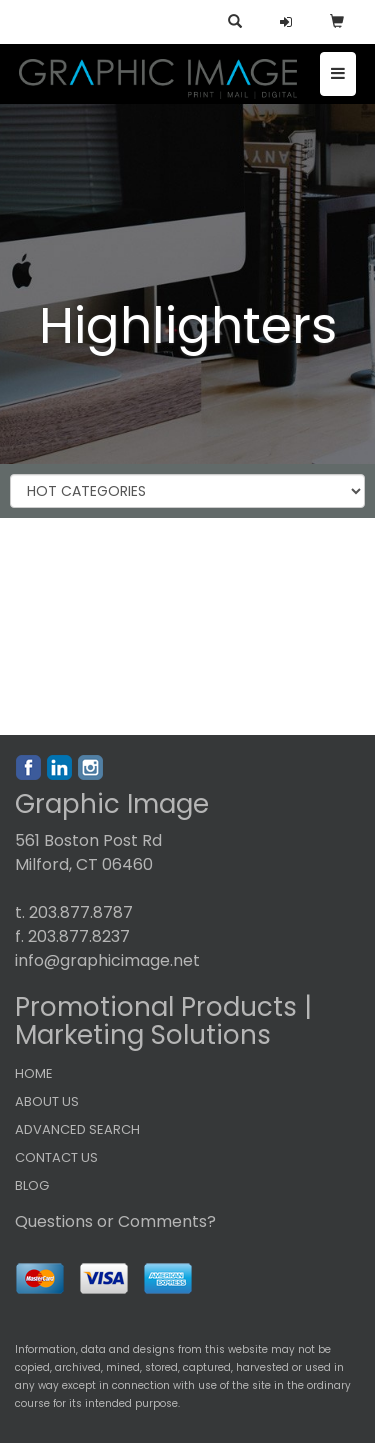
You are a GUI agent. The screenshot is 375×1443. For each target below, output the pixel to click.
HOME (34, 1073)
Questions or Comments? (115, 1221)
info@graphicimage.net (107, 960)
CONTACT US (56, 1157)
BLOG (32, 1185)
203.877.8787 (81, 912)
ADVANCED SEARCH (77, 1129)
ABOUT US (47, 1101)
